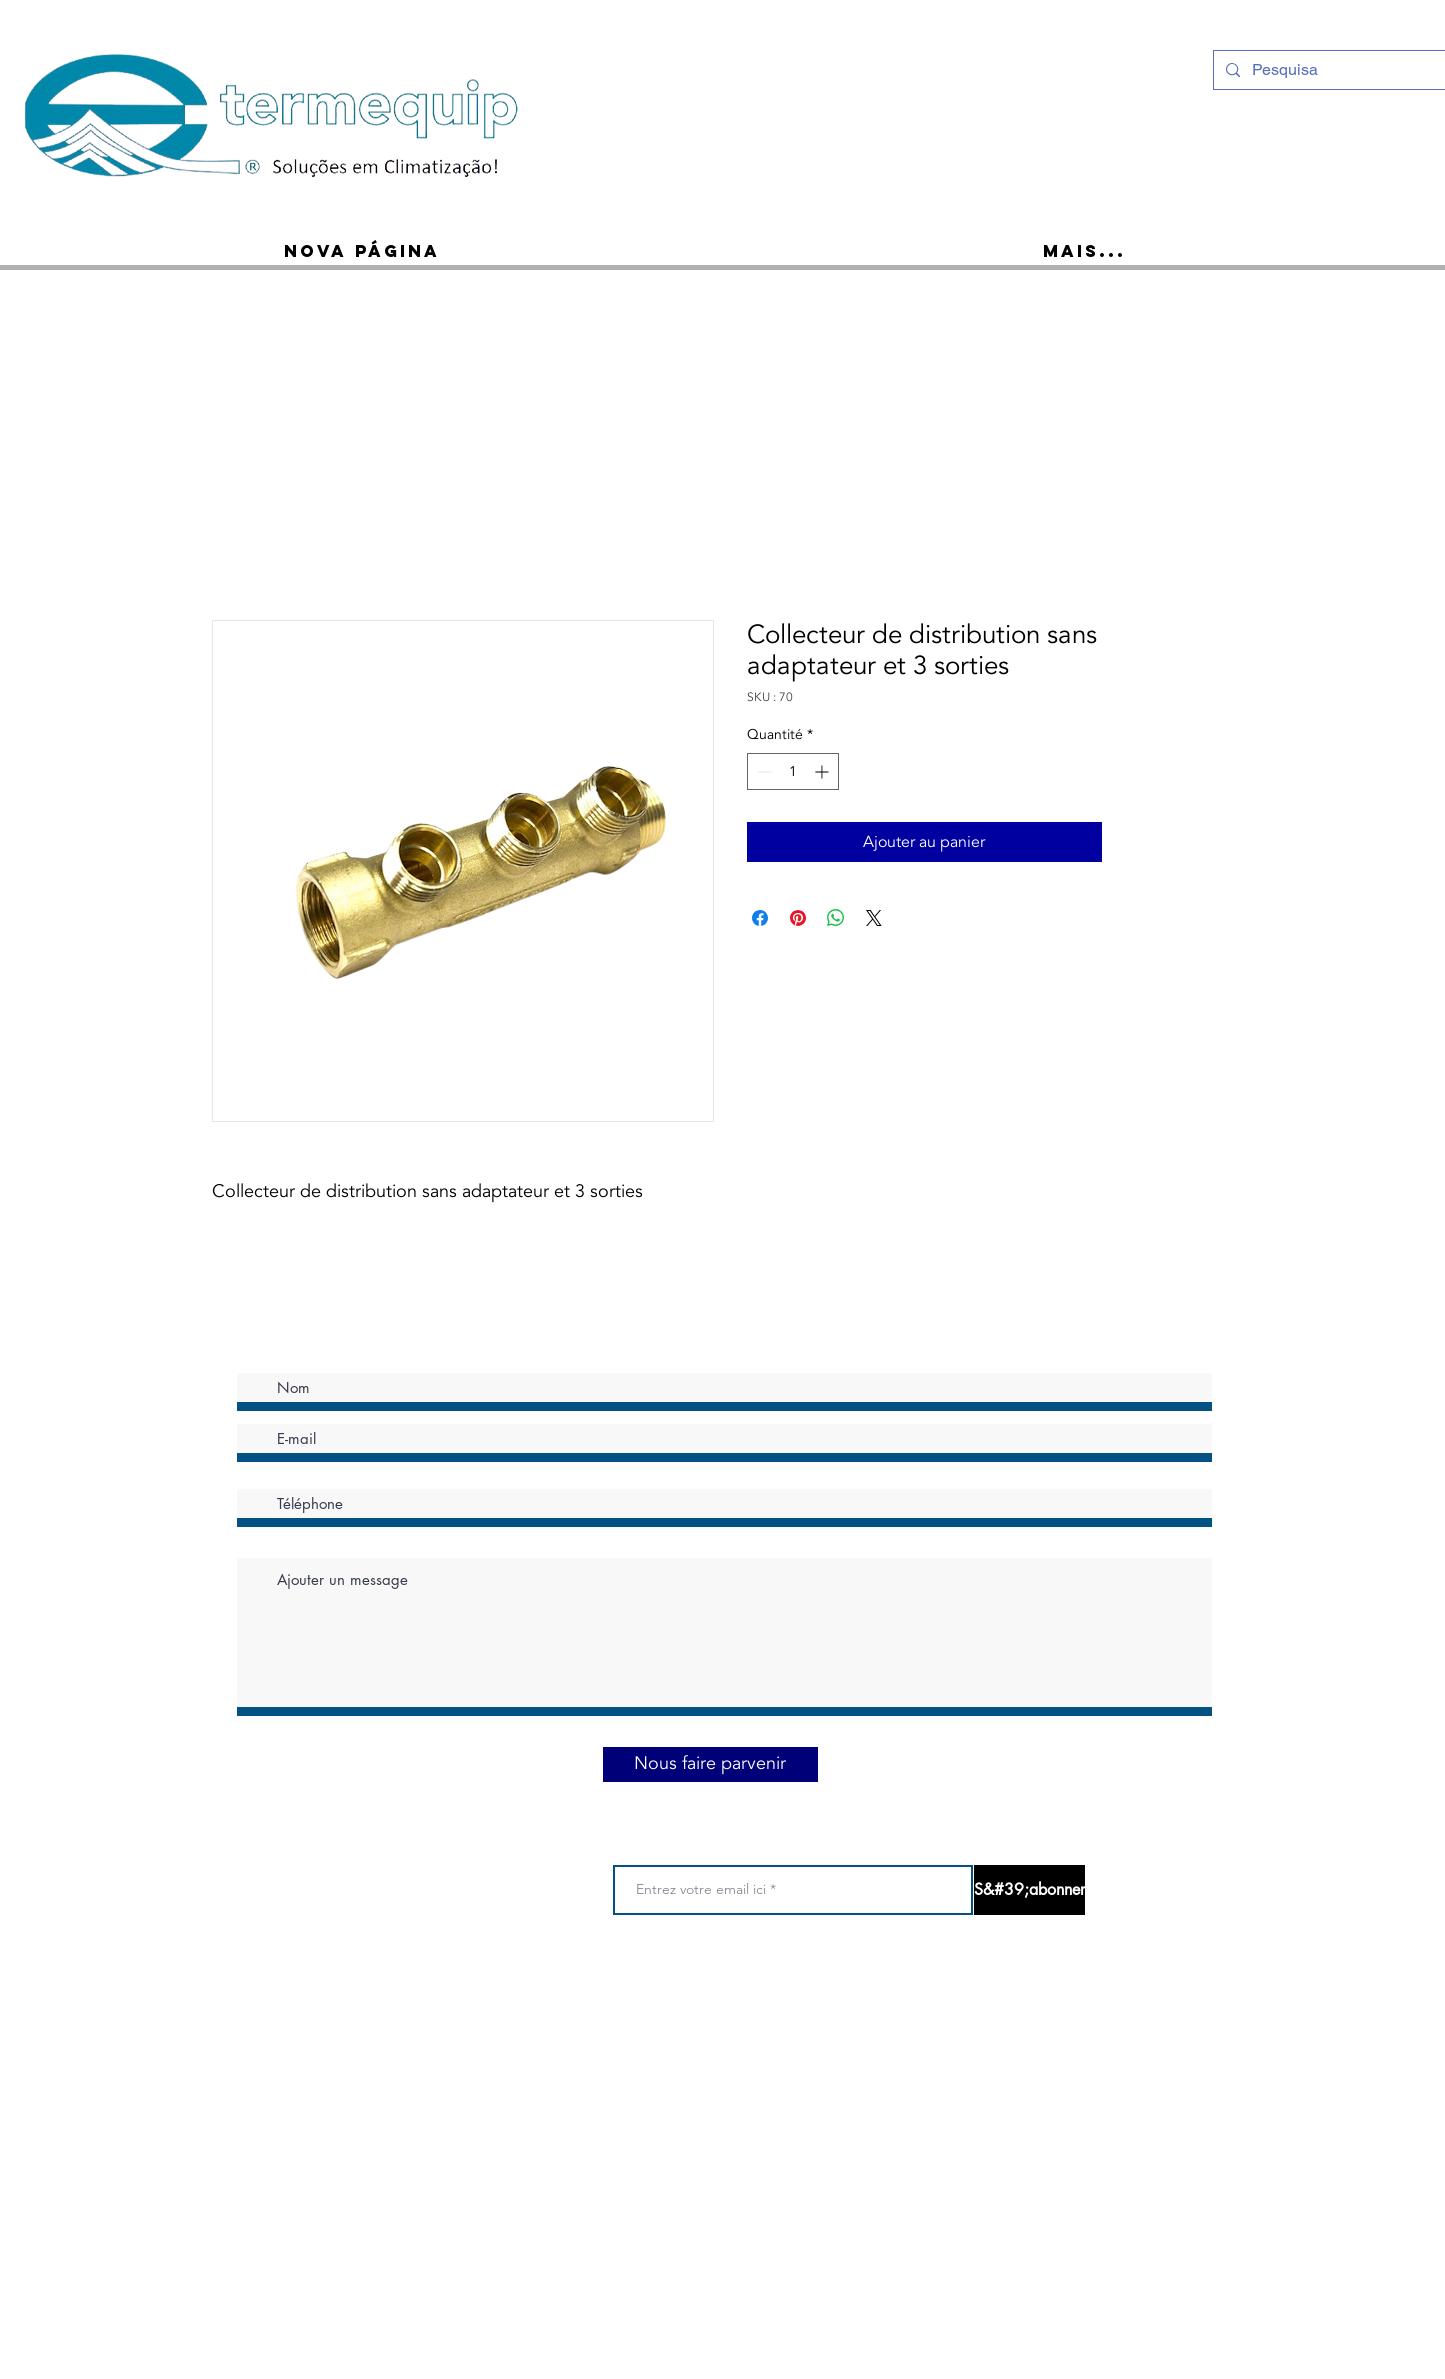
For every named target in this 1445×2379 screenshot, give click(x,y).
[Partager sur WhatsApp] (836, 918)
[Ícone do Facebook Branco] (1376, 68)
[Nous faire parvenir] (710, 1764)
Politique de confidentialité (763, 1996)
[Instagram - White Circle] (1350, 68)
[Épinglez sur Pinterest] (798, 918)
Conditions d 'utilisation (602, 1996)
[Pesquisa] (1328, 70)
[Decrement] (762, 771)
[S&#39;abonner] (1029, 1890)
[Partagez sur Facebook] (760, 918)
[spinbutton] (793, 771)
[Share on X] (874, 918)
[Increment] (823, 771)
